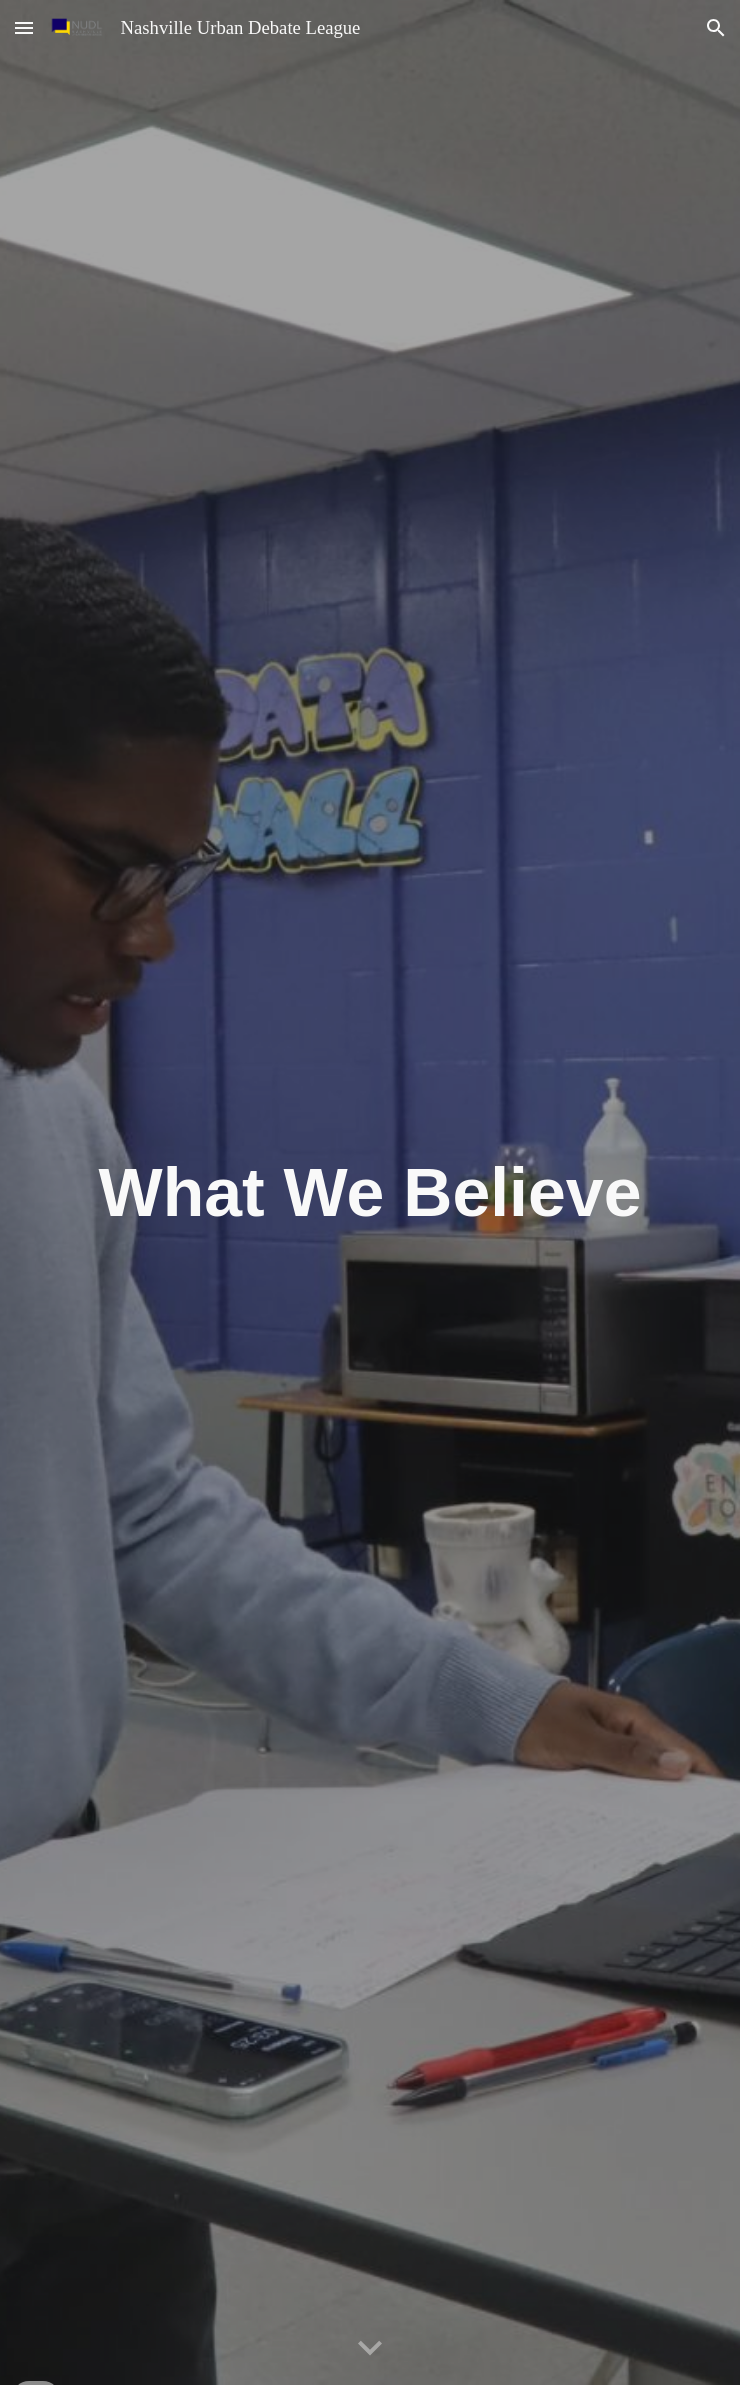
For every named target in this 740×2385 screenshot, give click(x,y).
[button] (24, 27)
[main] (370, 1193)
